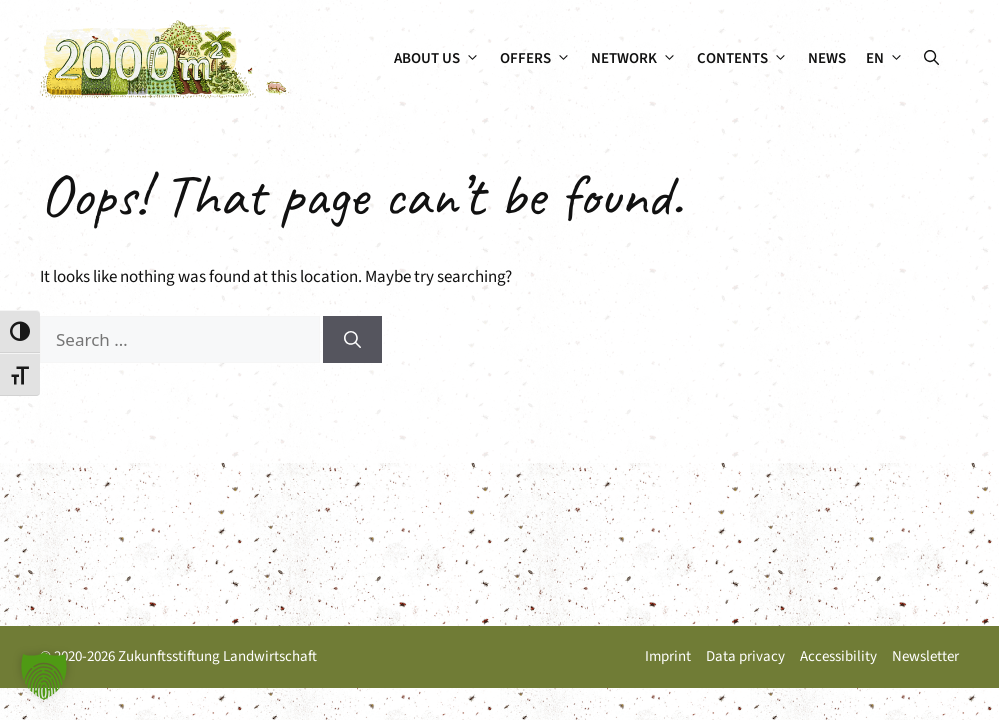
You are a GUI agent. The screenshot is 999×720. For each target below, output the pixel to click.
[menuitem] (885, 59)
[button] (931, 59)
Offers (540, 59)
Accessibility (838, 656)
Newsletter (925, 656)
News (827, 58)
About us (442, 59)
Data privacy (745, 656)
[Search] (352, 340)
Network (639, 59)
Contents (747, 59)
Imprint (668, 656)
